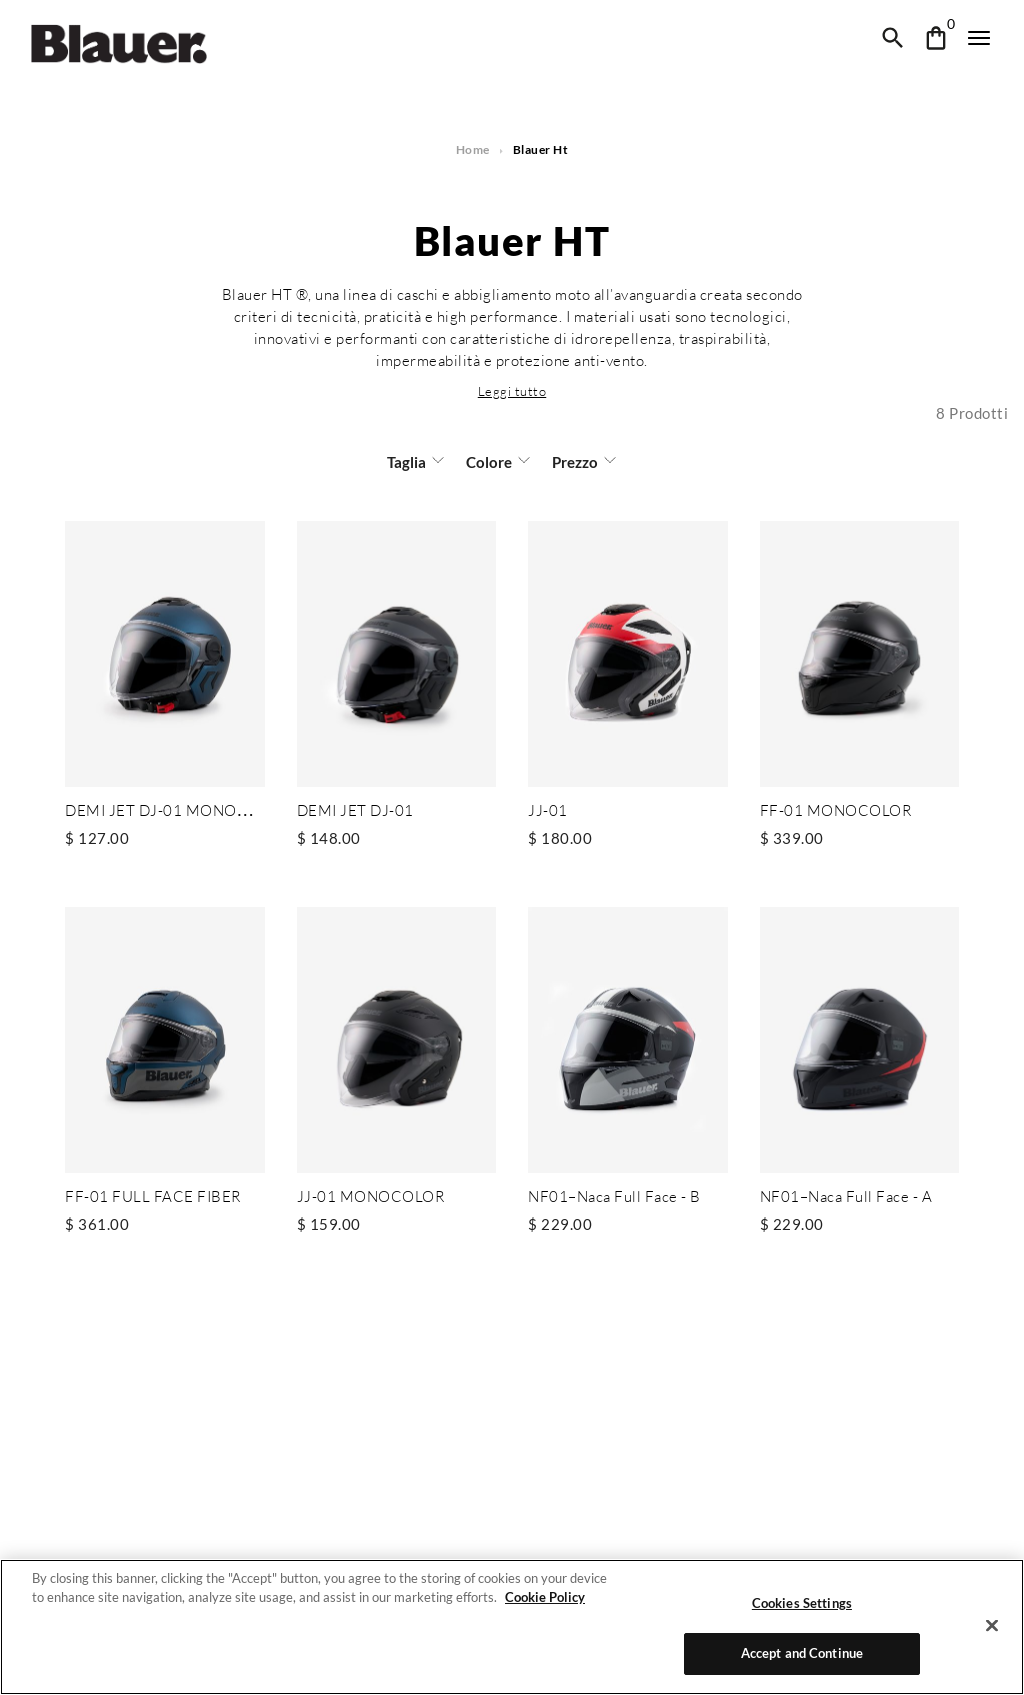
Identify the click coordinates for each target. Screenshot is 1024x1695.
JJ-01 (547, 810)
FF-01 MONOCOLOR (835, 810)
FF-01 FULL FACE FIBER (151, 1195)
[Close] (992, 1625)
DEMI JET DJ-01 (354, 810)
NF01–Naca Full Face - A (846, 1195)
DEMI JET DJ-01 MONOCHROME (184, 810)
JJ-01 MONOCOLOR (369, 1195)
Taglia (408, 462)
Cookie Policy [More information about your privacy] (540, 1597)
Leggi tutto (512, 391)
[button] (512, 391)
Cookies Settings (802, 1603)
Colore (489, 462)
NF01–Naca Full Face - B (614, 1195)
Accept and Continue (802, 1653)
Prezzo (572, 462)
